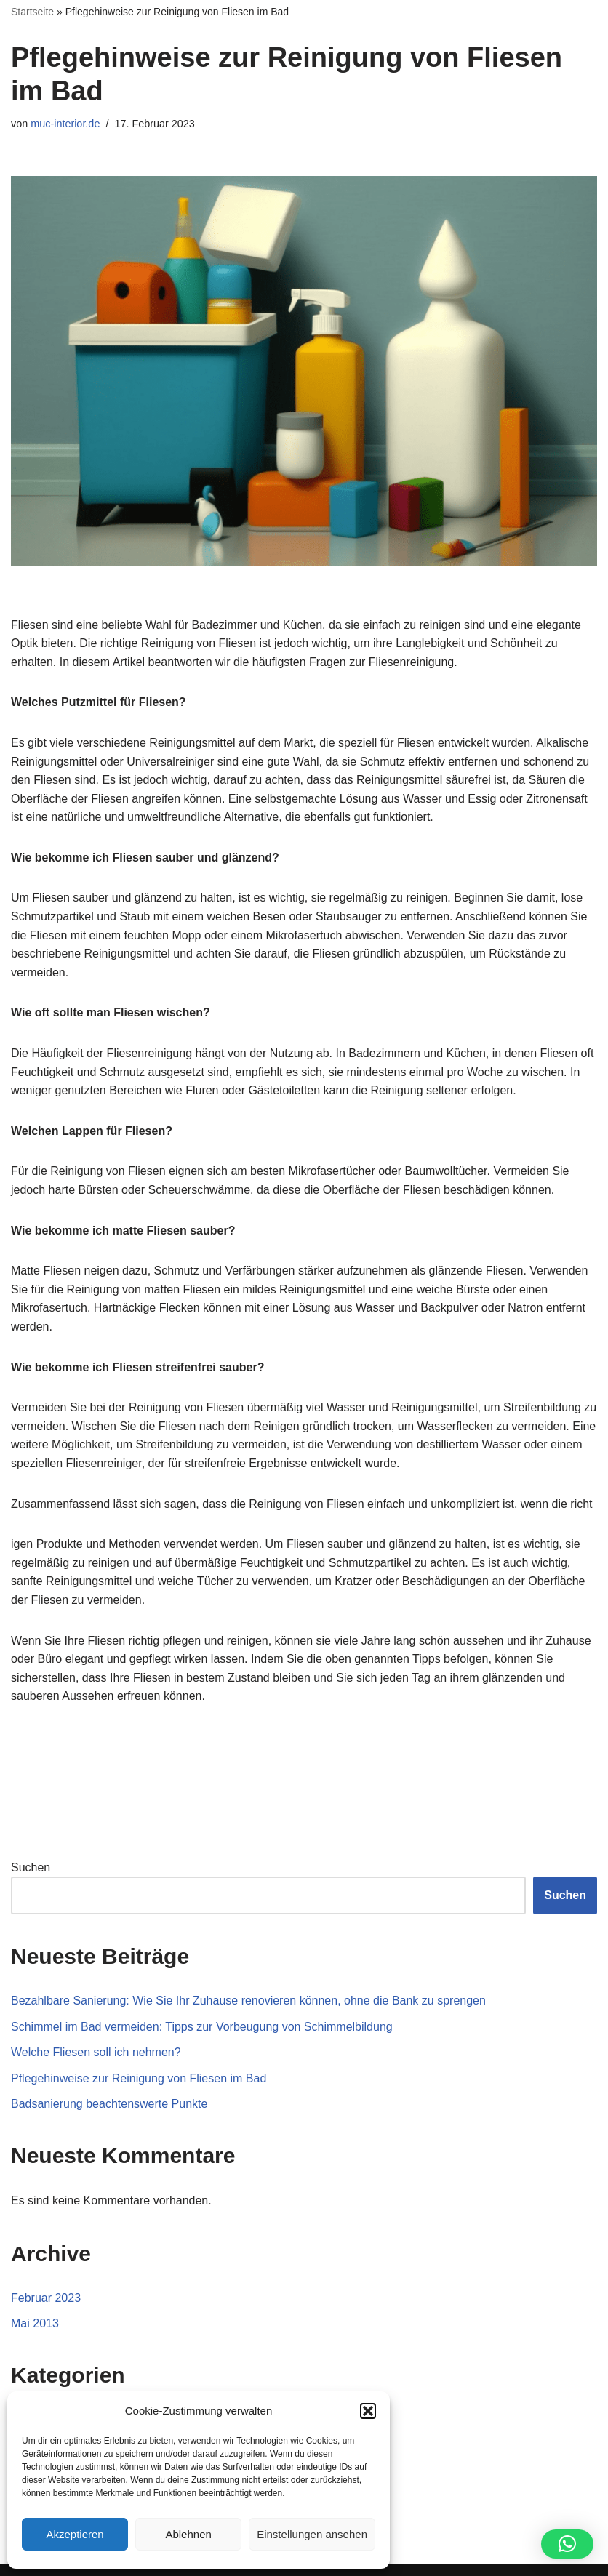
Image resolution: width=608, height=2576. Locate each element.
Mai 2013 (35, 2323)
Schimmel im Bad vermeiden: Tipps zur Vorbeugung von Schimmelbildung (202, 2027)
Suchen (30, 1867)
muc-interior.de (65, 123)
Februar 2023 (46, 2298)
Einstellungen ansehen (312, 2534)
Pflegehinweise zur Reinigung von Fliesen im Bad (138, 2078)
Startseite (32, 11)
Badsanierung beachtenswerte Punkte (109, 2104)
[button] (368, 2411)
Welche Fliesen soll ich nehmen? (96, 2052)
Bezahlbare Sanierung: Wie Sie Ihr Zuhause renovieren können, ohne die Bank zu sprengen (248, 2000)
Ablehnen (188, 2534)
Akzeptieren (74, 2534)
